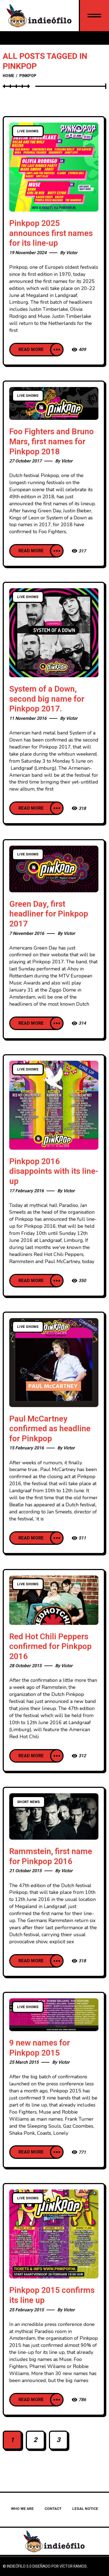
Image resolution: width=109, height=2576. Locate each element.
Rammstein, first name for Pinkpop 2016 (50, 1857)
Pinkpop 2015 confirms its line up (52, 2295)
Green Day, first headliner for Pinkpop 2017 (48, 914)
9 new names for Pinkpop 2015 (39, 2048)
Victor (71, 253)
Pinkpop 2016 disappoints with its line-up (53, 1171)
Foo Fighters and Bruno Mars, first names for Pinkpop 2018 (51, 442)
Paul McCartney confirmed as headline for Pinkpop (50, 1429)
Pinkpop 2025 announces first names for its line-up (51, 233)
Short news (28, 1802)
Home (8, 76)
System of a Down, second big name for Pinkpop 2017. (46, 699)
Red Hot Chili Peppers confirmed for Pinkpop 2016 (50, 1647)
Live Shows (28, 131)
